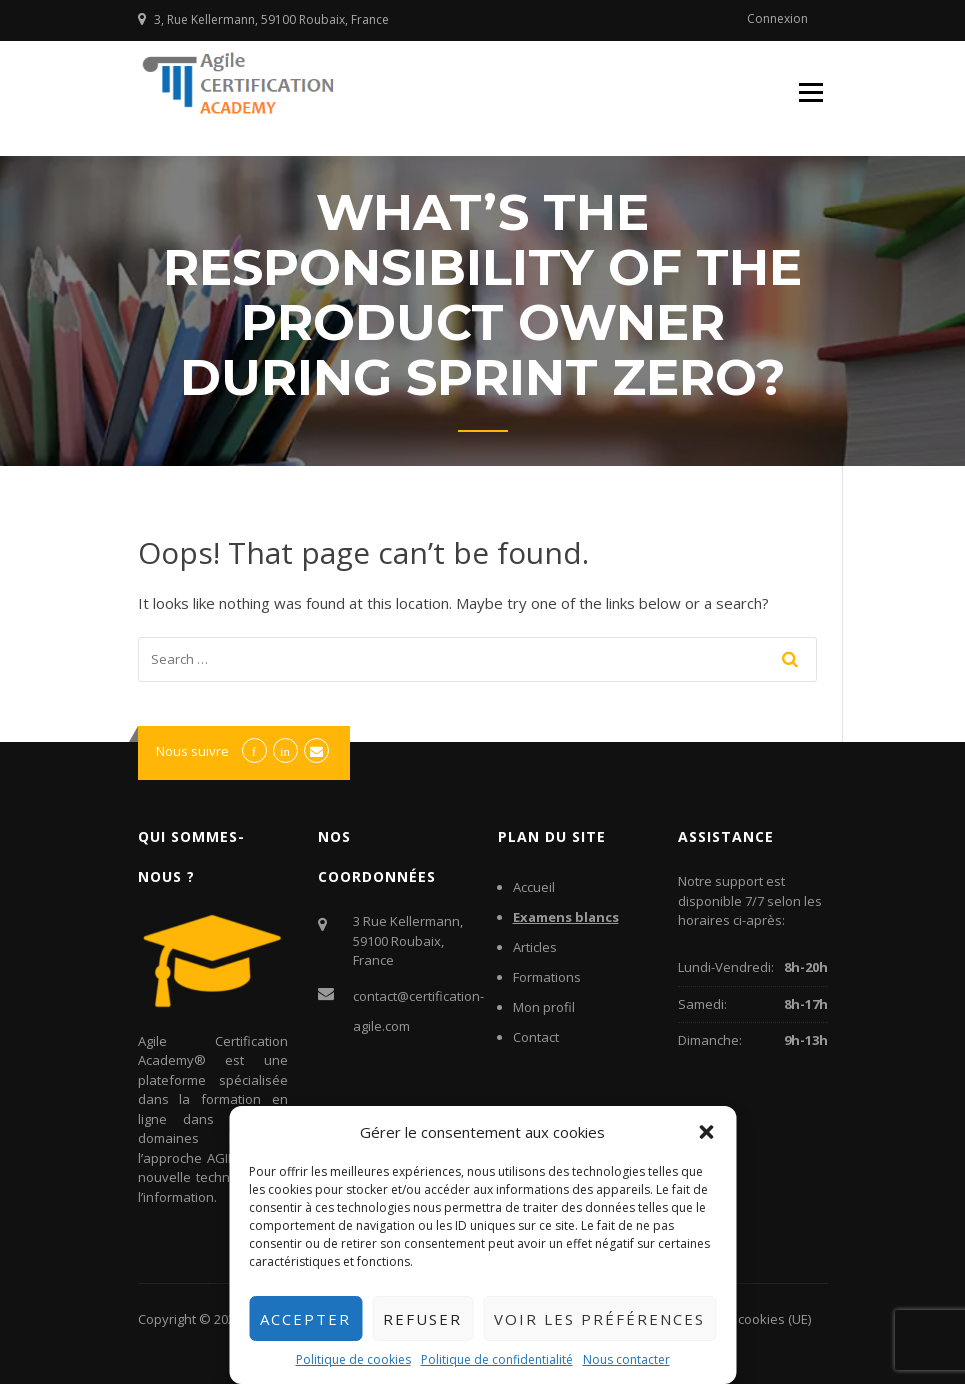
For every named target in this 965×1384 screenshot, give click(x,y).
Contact (536, 1037)
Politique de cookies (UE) (737, 1319)
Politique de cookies (353, 1359)
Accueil (534, 887)
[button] (706, 1132)
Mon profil (544, 1007)
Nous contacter (626, 1359)
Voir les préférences (599, 1319)
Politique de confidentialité (497, 1359)
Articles (535, 947)
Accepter (305, 1319)
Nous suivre (192, 751)
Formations (547, 977)
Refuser (422, 1319)
